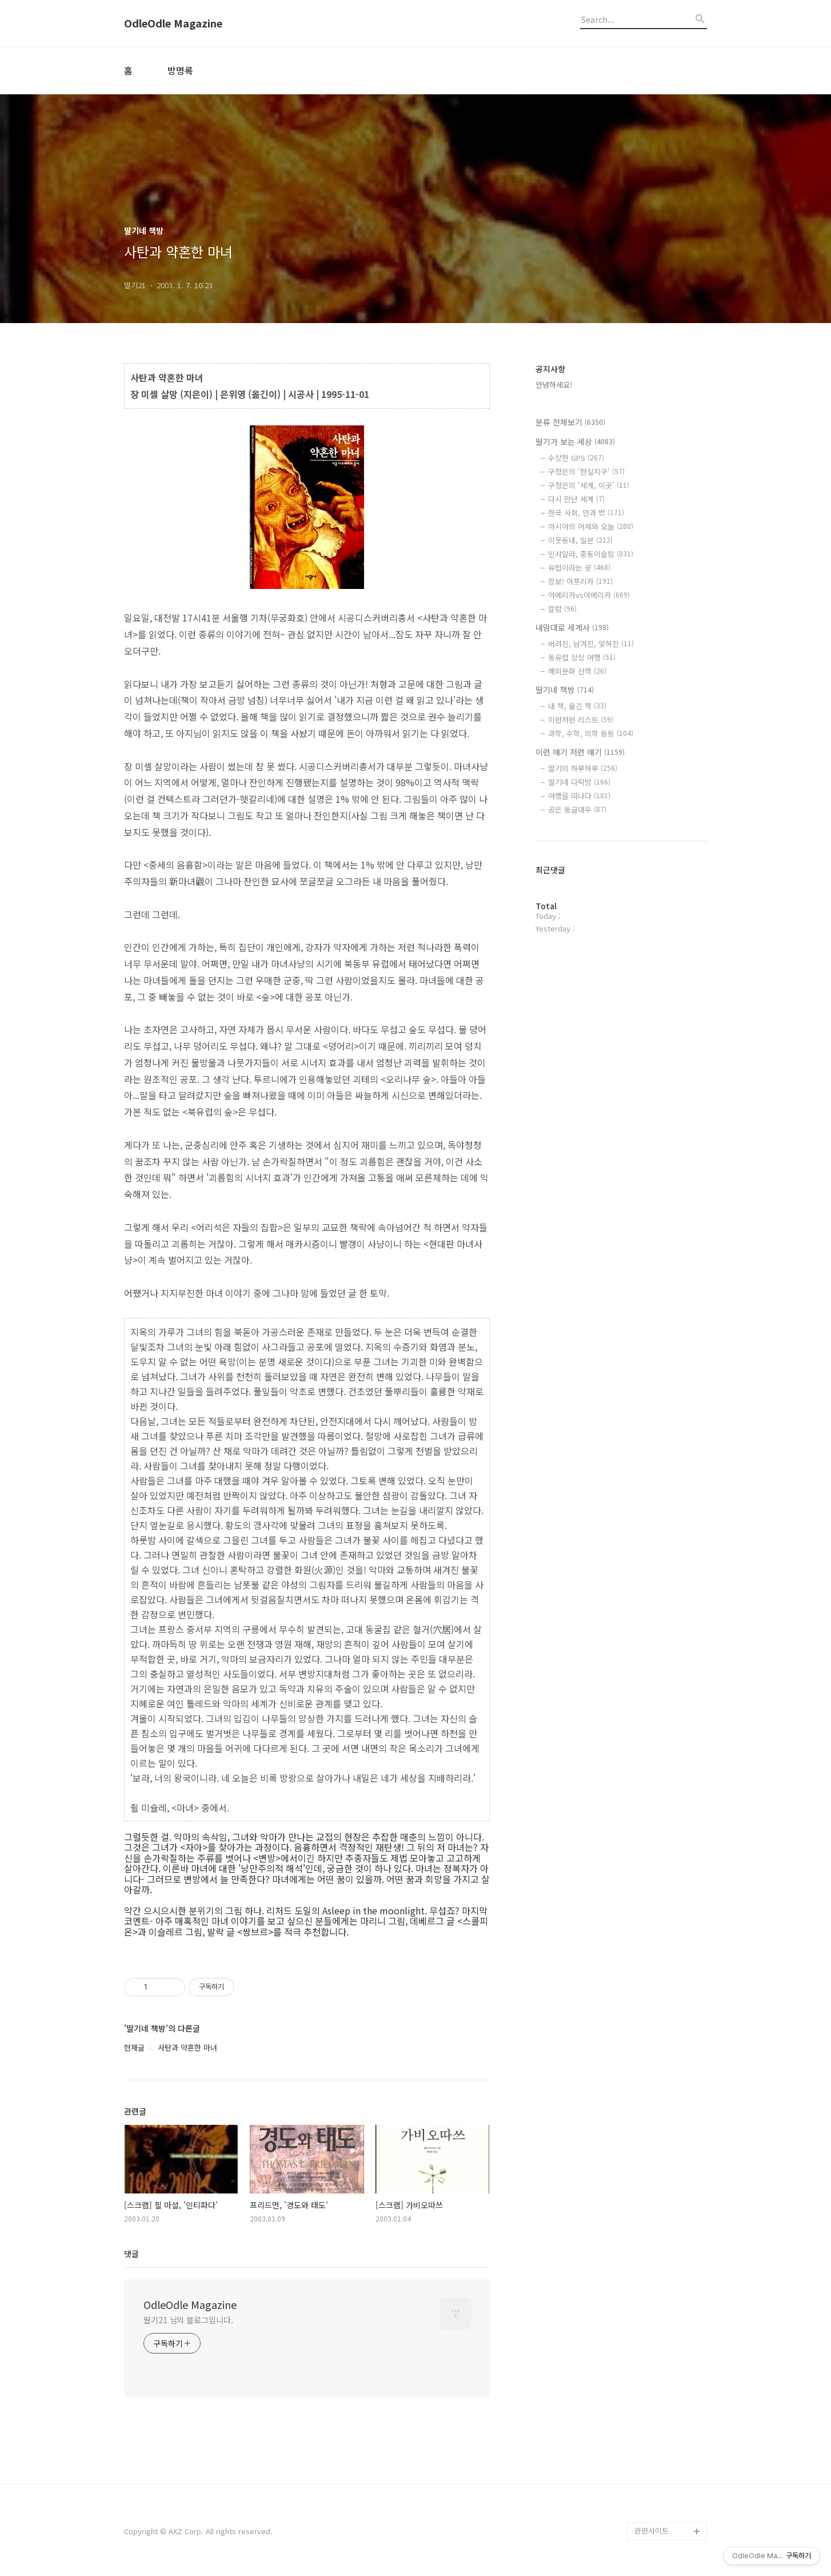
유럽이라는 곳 (579, 567)
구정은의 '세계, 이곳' (588, 485)
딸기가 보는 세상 (575, 441)
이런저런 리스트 (580, 719)
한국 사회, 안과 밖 (586, 512)
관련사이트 (651, 2530)
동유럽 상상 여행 (582, 657)
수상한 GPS (576, 457)
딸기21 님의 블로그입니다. (188, 2320)
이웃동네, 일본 (580, 540)
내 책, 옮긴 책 (577, 705)
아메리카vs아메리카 (589, 595)
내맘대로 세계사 (572, 627)
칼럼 (562, 608)
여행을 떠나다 (579, 795)
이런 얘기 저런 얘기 (580, 752)
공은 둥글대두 (577, 809)
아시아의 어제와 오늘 (590, 526)
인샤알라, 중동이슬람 (590, 553)
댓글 (131, 2253)
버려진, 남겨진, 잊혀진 (591, 643)
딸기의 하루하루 (582, 768)
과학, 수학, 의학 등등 (590, 733)
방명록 (180, 70)
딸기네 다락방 (579, 782)
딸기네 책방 (565, 689)
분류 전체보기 (570, 422)
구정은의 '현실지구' (586, 471)
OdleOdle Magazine (173, 23)
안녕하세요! (554, 384)
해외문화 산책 (577, 671)
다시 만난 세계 (576, 498)
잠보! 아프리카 (580, 581)
